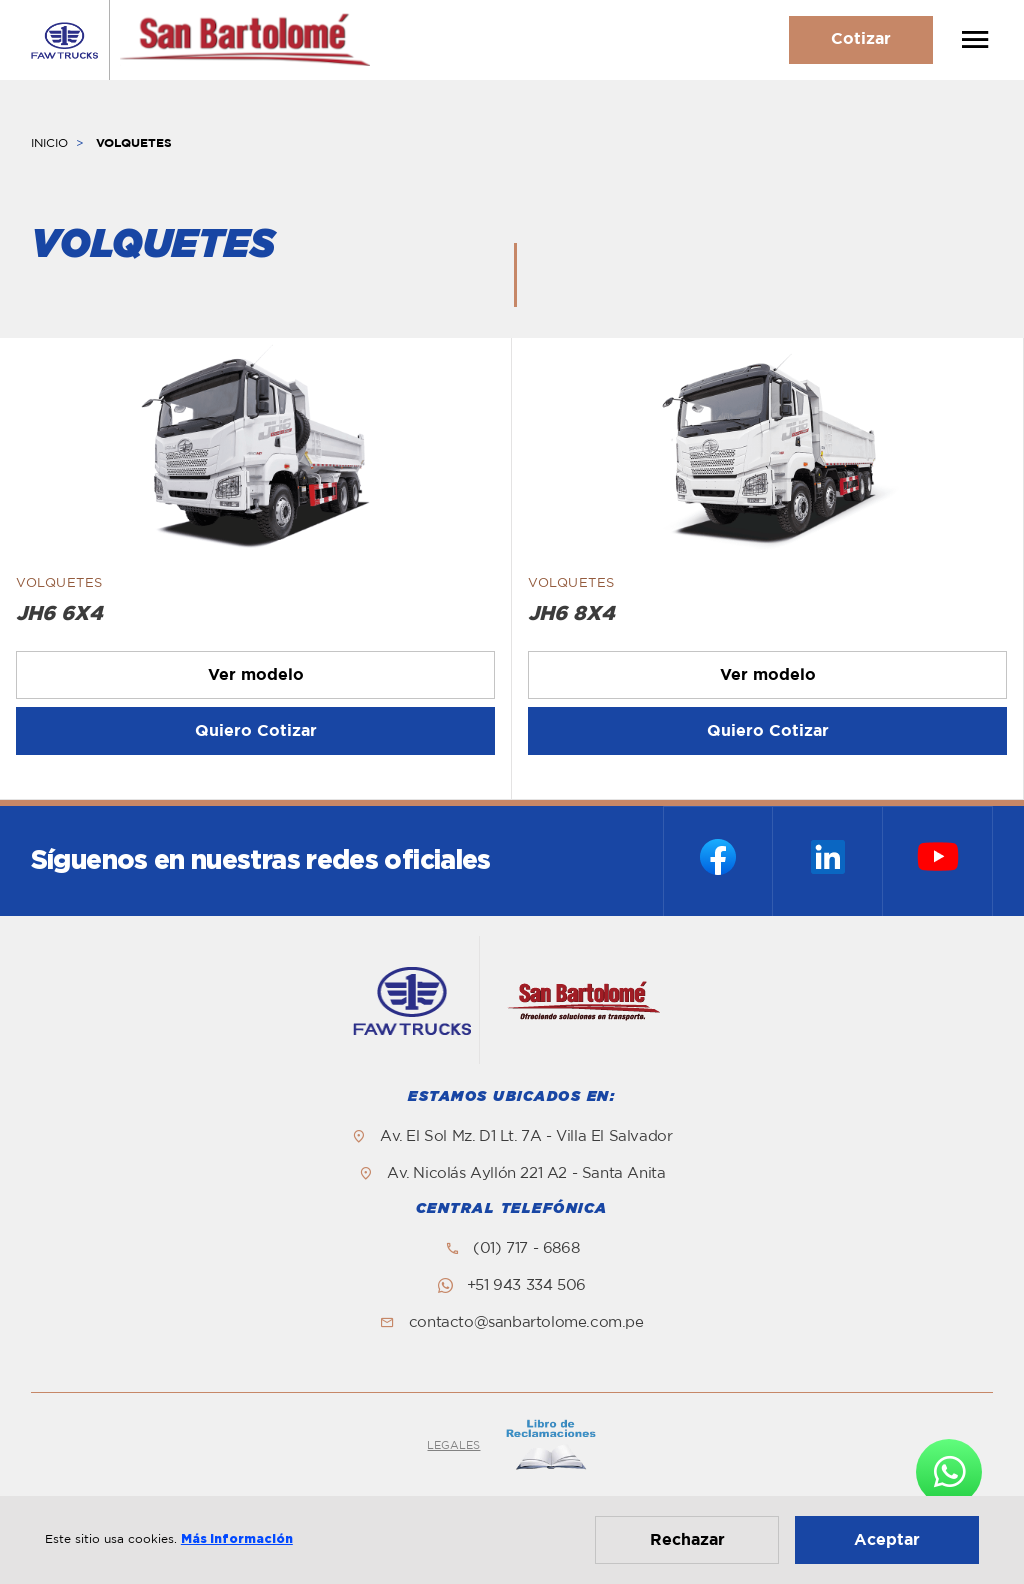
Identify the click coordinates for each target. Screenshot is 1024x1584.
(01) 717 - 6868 (526, 1248)
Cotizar (861, 39)
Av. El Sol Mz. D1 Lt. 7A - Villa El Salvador (526, 1136)
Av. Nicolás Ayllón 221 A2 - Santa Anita (526, 1173)
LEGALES (453, 1445)
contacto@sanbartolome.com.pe (526, 1322)
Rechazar (687, 1540)
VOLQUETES (134, 143)
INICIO (49, 143)
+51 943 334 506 (526, 1285)
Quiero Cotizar (256, 731)
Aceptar (887, 1540)
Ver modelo (256, 675)
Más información (237, 1539)
